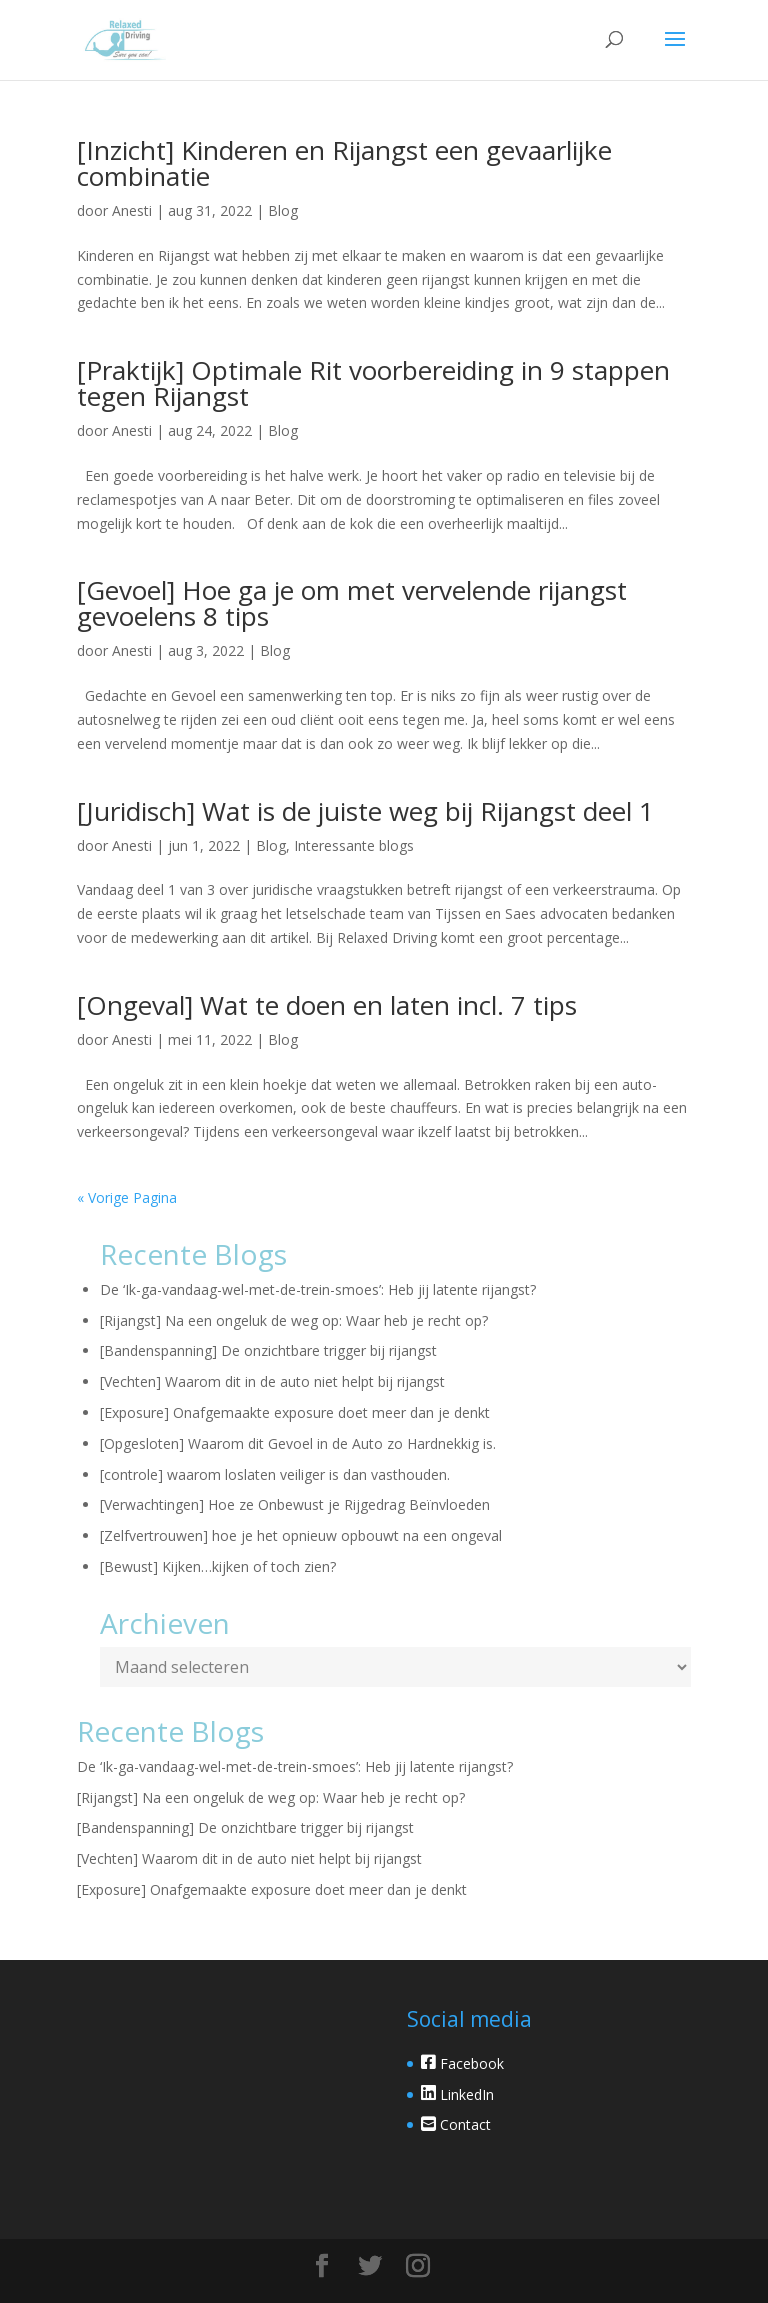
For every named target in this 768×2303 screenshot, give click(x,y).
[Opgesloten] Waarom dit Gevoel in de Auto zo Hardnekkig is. (298, 1443)
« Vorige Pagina (127, 1197)
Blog (283, 210)
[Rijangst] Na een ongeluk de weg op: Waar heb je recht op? (294, 1320)
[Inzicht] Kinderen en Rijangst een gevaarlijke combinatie (344, 163)
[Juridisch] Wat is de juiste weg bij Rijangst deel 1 (365, 811)
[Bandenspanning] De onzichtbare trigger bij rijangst (268, 1350)
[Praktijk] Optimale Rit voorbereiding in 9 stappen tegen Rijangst (373, 383)
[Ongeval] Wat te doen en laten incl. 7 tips (327, 1005)
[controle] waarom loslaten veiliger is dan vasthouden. (275, 1474)
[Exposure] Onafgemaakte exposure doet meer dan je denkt (295, 1412)
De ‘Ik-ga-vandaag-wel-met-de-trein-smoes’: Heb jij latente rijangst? (318, 1289)
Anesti (132, 210)
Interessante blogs (354, 845)
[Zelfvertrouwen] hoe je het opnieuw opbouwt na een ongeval (301, 1535)
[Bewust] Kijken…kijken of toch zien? (218, 1566)
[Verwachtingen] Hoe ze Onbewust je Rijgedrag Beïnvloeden (295, 1504)
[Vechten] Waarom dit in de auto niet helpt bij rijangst (272, 1381)
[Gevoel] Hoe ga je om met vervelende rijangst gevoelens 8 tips (352, 603)
